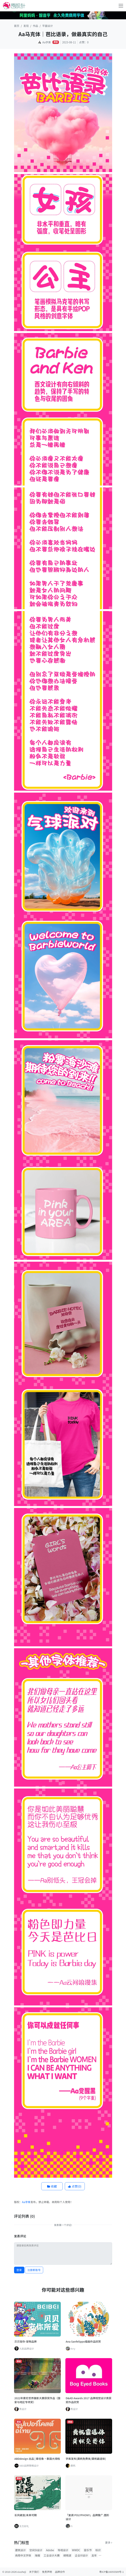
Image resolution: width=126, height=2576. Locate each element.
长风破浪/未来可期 (25, 2515)
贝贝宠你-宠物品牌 (25, 2341)
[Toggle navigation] (121, 6)
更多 (108, 2542)
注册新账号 (34, 2270)
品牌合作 (60, 2572)
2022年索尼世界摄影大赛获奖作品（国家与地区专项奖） (37, 2400)
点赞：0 (84, 42)
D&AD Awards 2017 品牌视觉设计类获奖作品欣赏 (89, 2400)
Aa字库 (26, 2202)
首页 (16, 26)
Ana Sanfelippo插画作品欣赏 (83, 2341)
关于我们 (34, 2572)
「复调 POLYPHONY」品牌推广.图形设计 (87, 2517)
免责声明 (47, 2572)
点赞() (74, 2186)
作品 (35, 26)
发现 (26, 26)
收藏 (52, 2186)
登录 (19, 2270)
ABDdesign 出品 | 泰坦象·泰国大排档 (37, 2459)
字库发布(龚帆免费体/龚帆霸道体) (86, 2459)
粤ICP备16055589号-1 (111, 2572)
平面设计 (47, 26)
